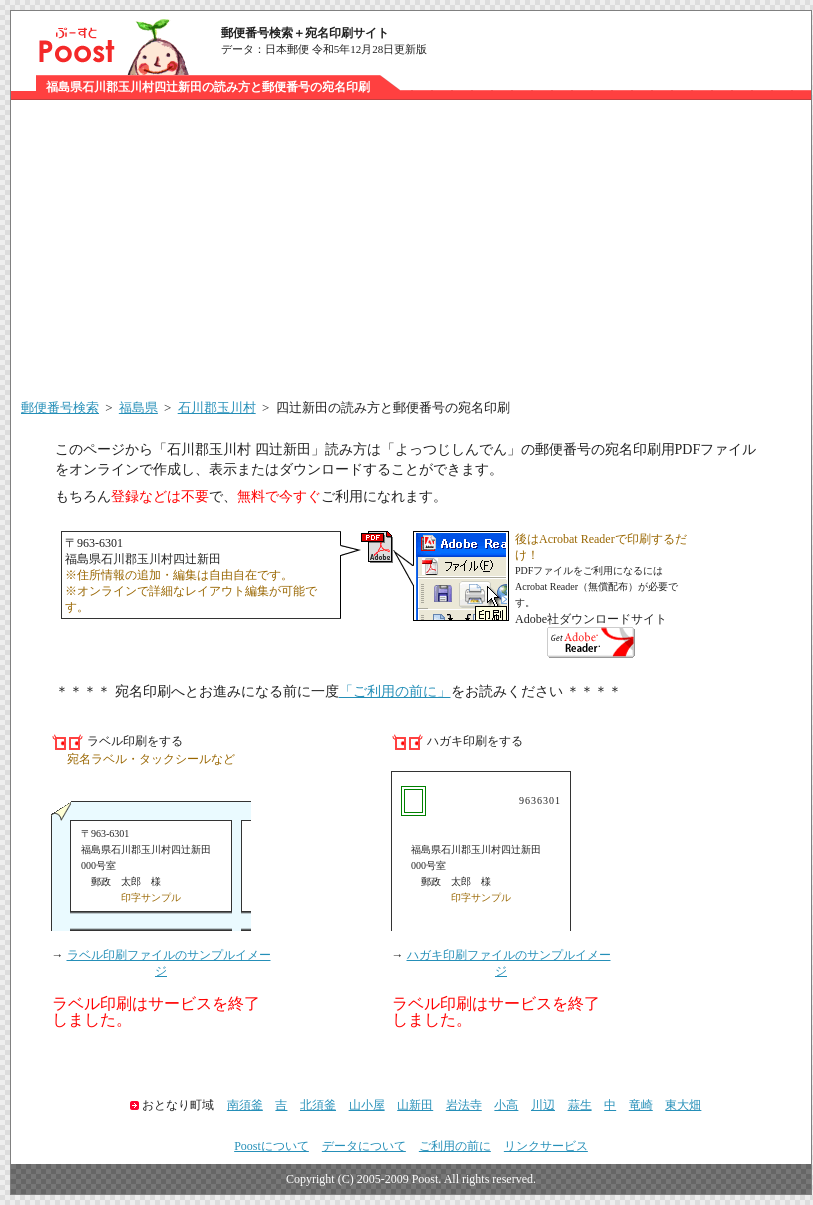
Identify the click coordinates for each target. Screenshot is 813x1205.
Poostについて (271, 1146)
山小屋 (367, 1105)
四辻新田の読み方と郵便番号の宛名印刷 (393, 407)
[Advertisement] (411, 250)
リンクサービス (546, 1146)
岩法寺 (464, 1105)
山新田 (415, 1105)
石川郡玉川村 (217, 407)
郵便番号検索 (60, 407)
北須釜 (318, 1105)
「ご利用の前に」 (395, 691)
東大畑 (683, 1105)
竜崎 (641, 1105)
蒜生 (580, 1105)
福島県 (138, 407)
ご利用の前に (455, 1146)
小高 (506, 1105)
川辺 (543, 1105)
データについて (364, 1146)
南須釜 (245, 1105)
